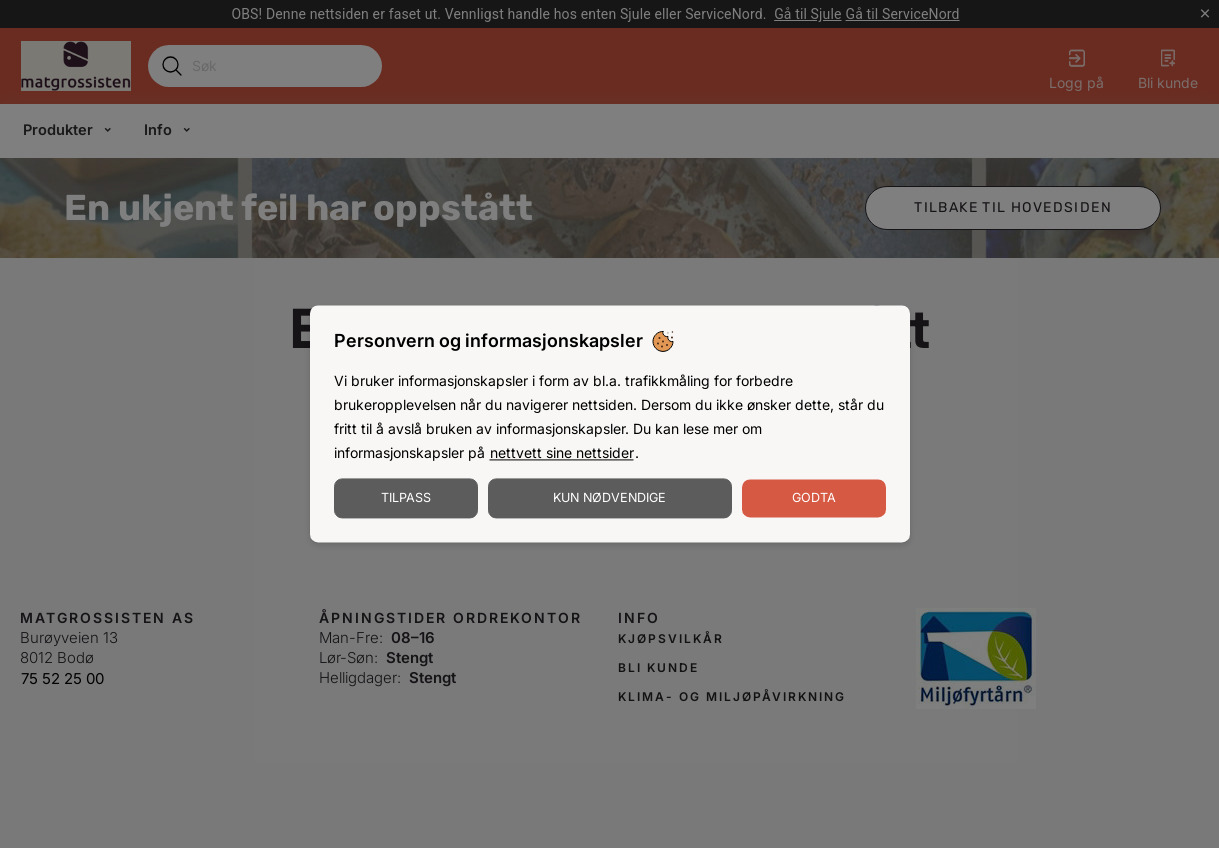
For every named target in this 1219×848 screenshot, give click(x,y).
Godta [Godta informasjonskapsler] (814, 498)
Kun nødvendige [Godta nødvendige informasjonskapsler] (609, 498)
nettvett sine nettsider (562, 453)
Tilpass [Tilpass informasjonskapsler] (406, 498)
